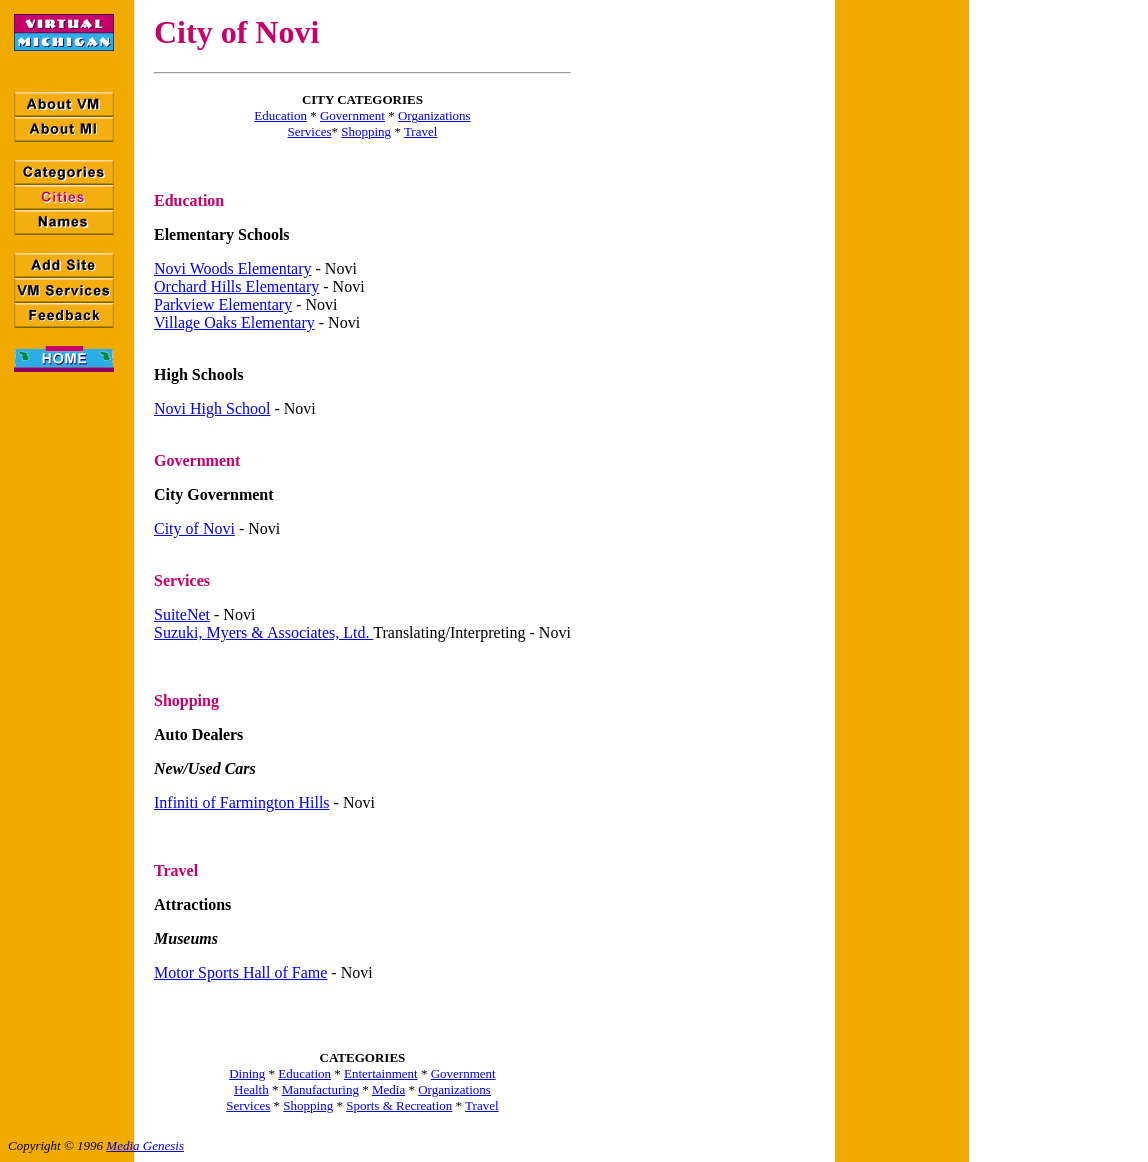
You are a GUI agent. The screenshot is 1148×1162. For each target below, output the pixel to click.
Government (352, 115)
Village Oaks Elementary (234, 322)
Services (309, 131)
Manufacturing (320, 1089)
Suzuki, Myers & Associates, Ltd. (263, 632)
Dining (247, 1073)
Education (280, 115)
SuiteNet (182, 614)
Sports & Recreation (399, 1105)
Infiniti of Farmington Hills (242, 802)
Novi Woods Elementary (233, 268)
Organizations (434, 115)
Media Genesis (145, 1145)
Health (251, 1089)
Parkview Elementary (223, 304)
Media (388, 1089)
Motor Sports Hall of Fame (240, 972)
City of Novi (194, 528)
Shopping (366, 131)
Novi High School (212, 408)
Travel (420, 131)
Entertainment (381, 1073)
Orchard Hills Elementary (236, 286)
